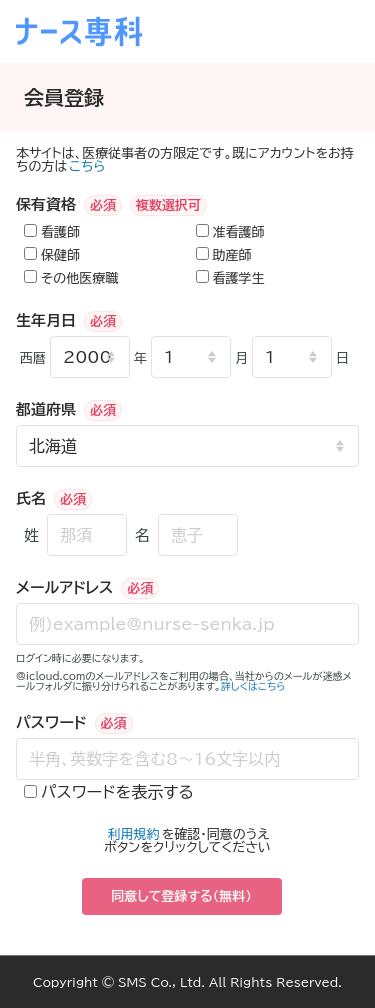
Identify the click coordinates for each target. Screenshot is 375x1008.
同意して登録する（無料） (181, 896)
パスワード (51, 722)
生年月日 (46, 320)
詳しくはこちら (253, 686)
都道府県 (46, 409)
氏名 (31, 498)
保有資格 (46, 204)
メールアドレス (64, 587)
